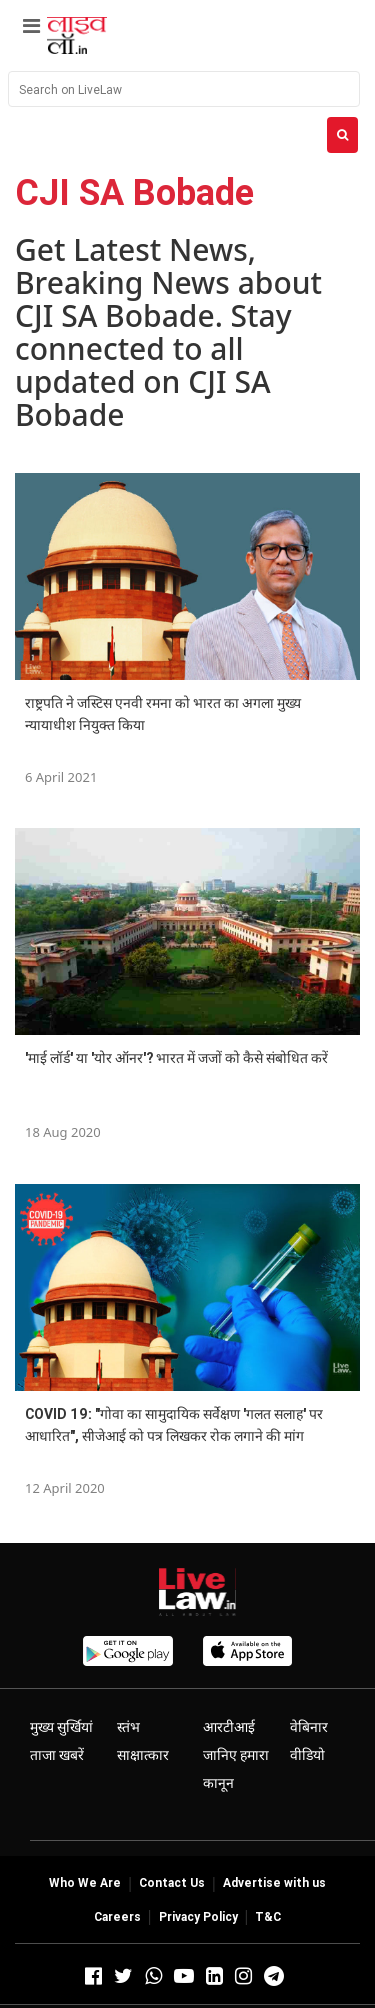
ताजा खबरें (57, 1755)
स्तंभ (128, 1727)
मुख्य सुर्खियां (61, 1727)
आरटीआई (229, 1727)
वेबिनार (309, 1727)
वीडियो (307, 1755)
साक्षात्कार (143, 1755)
